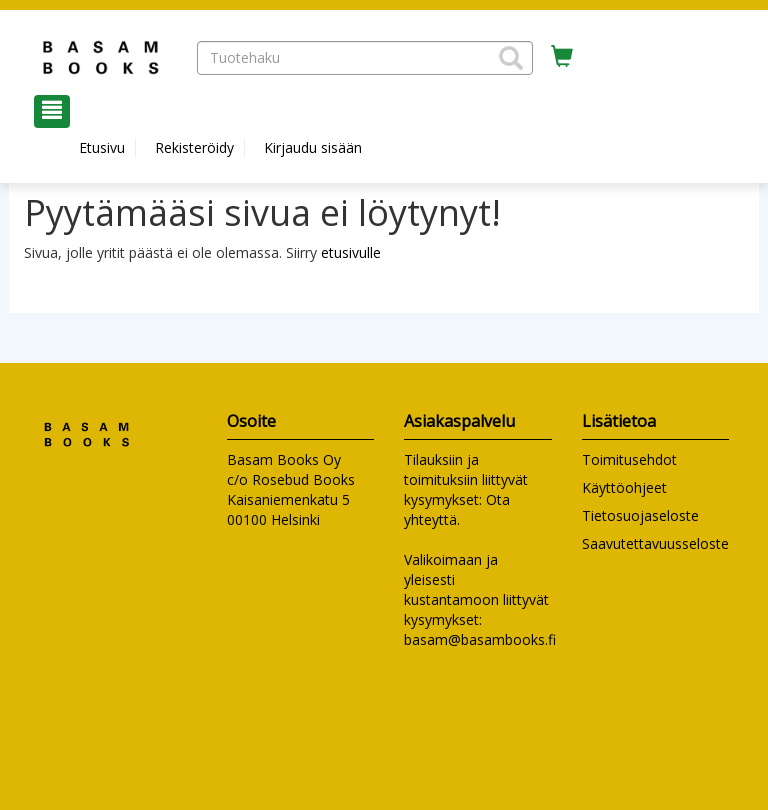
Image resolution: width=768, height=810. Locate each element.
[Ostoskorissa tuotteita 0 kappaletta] (562, 57)
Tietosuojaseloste (640, 515)
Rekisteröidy (194, 147)
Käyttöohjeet (624, 487)
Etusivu (102, 147)
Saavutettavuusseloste (655, 543)
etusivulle (351, 252)
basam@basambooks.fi (480, 639)
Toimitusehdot (629, 459)
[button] (511, 58)
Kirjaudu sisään (313, 147)
